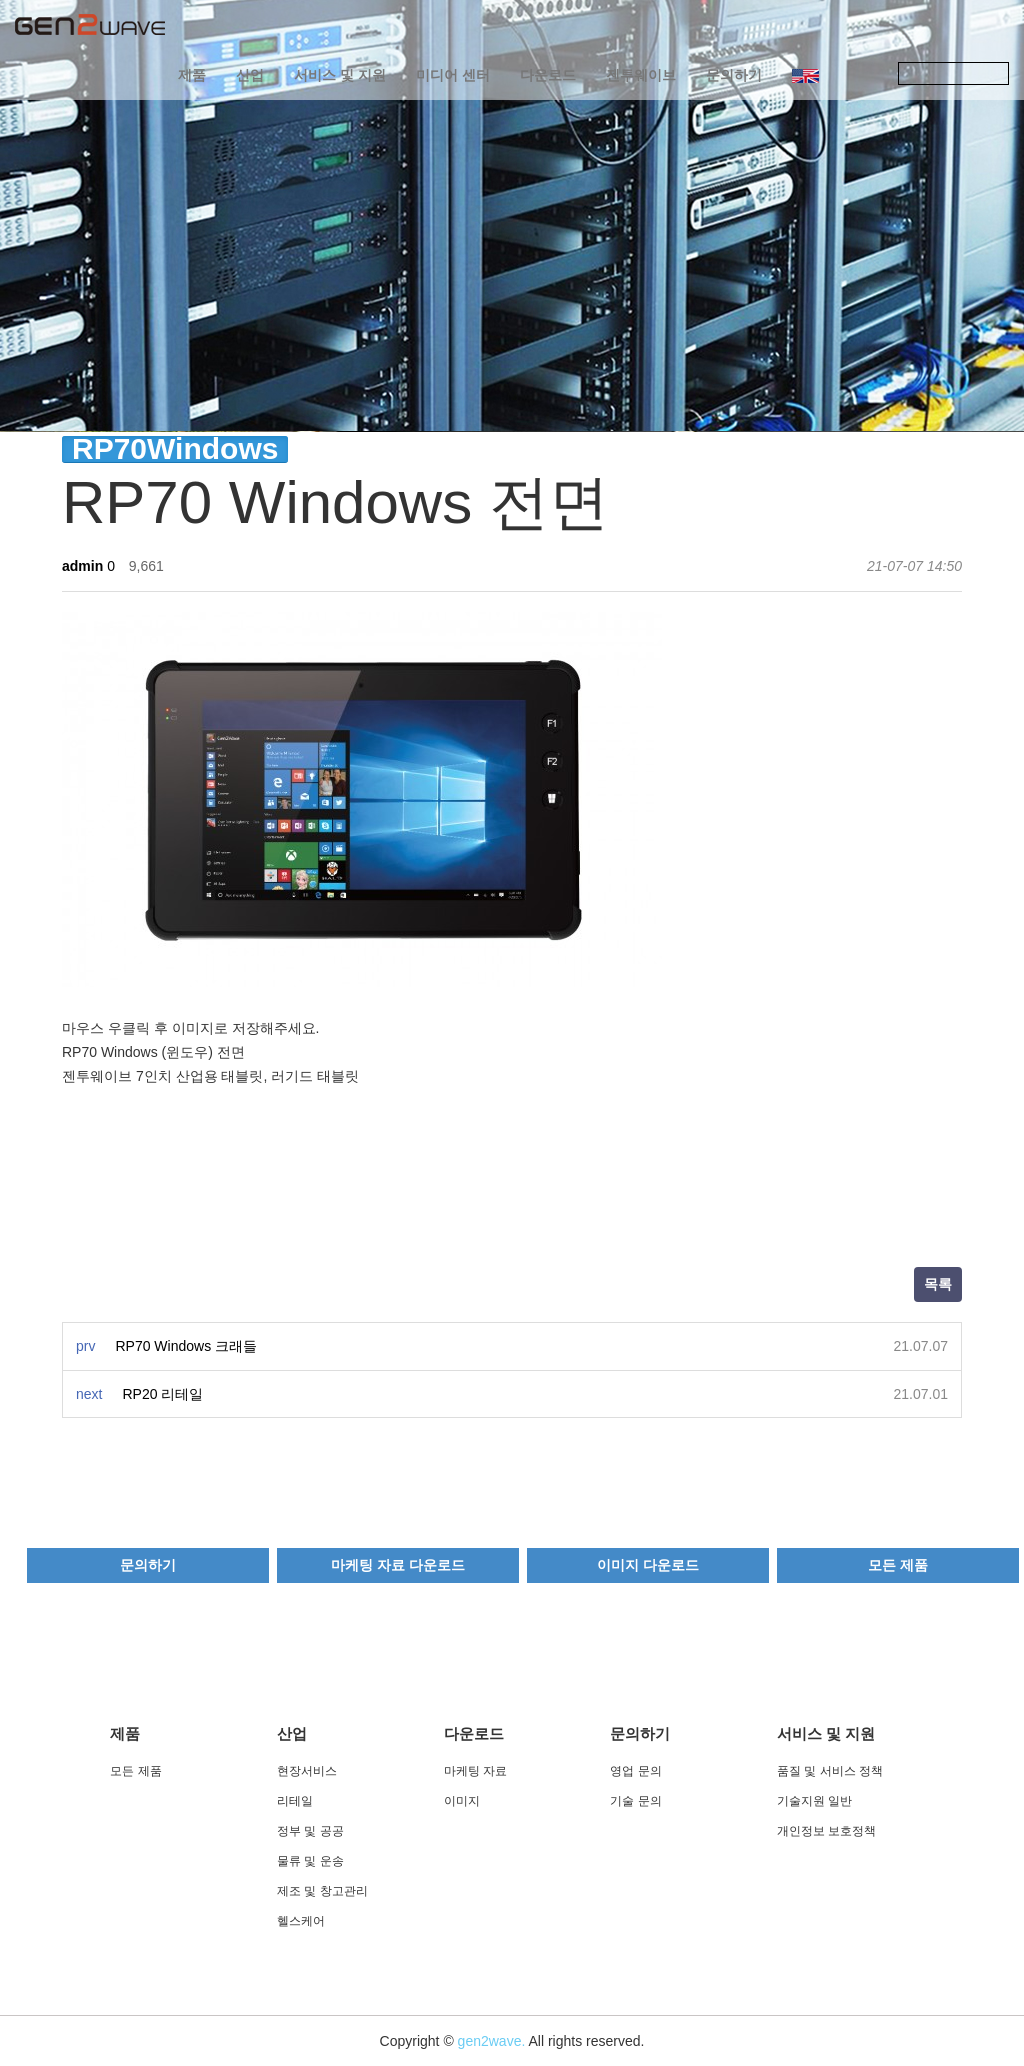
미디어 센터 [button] (453, 75)
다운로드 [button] (548, 75)
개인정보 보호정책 (826, 1831)
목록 (938, 1284)
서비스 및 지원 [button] (340, 75)
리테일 (295, 1801)
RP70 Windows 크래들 (186, 1346)
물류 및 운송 (310, 1861)
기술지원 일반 (814, 1801)
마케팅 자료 (475, 1771)
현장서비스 (307, 1771)
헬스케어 (301, 1921)
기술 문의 (635, 1801)
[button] (805, 75)
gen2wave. (492, 2041)
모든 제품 (898, 1565)
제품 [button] (192, 75)
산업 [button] (250, 75)
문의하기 (148, 1565)
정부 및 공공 (310, 1831)
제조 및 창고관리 (322, 1891)
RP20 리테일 (162, 1394)
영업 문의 (635, 1771)
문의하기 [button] (734, 75)
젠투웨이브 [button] (641, 75)
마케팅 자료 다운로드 (398, 1565)
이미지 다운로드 (648, 1565)
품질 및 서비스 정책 (830, 1771)
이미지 (462, 1801)
